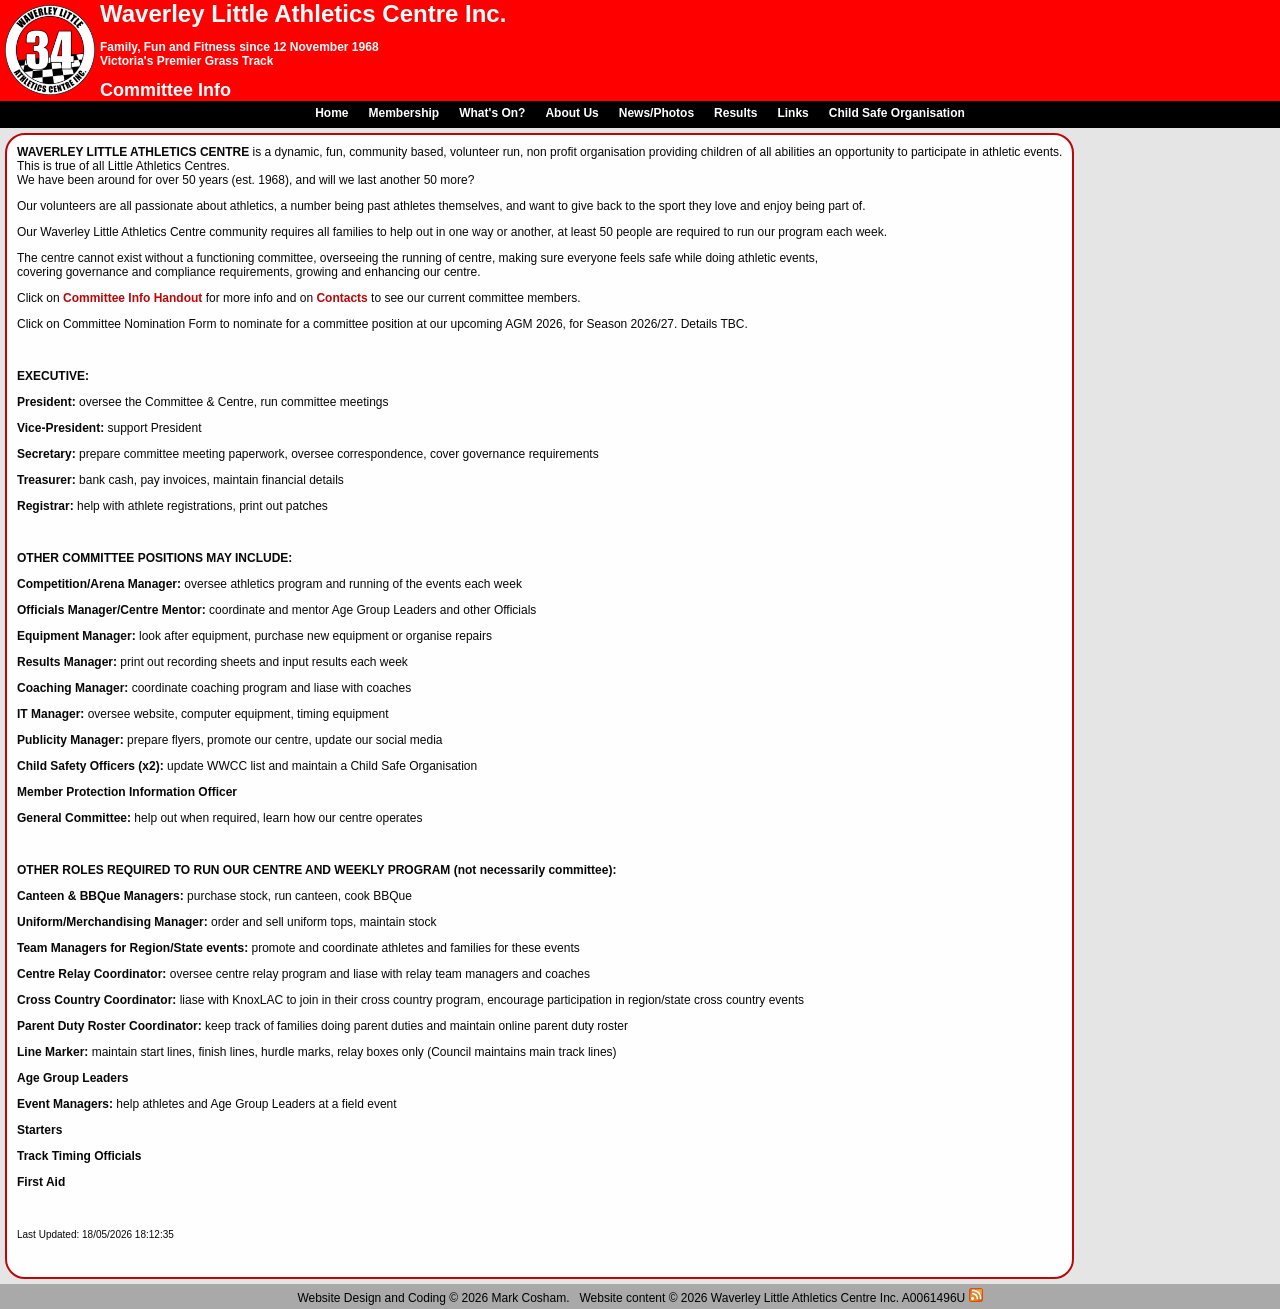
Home (331, 113)
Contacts (341, 298)
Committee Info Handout (132, 298)
